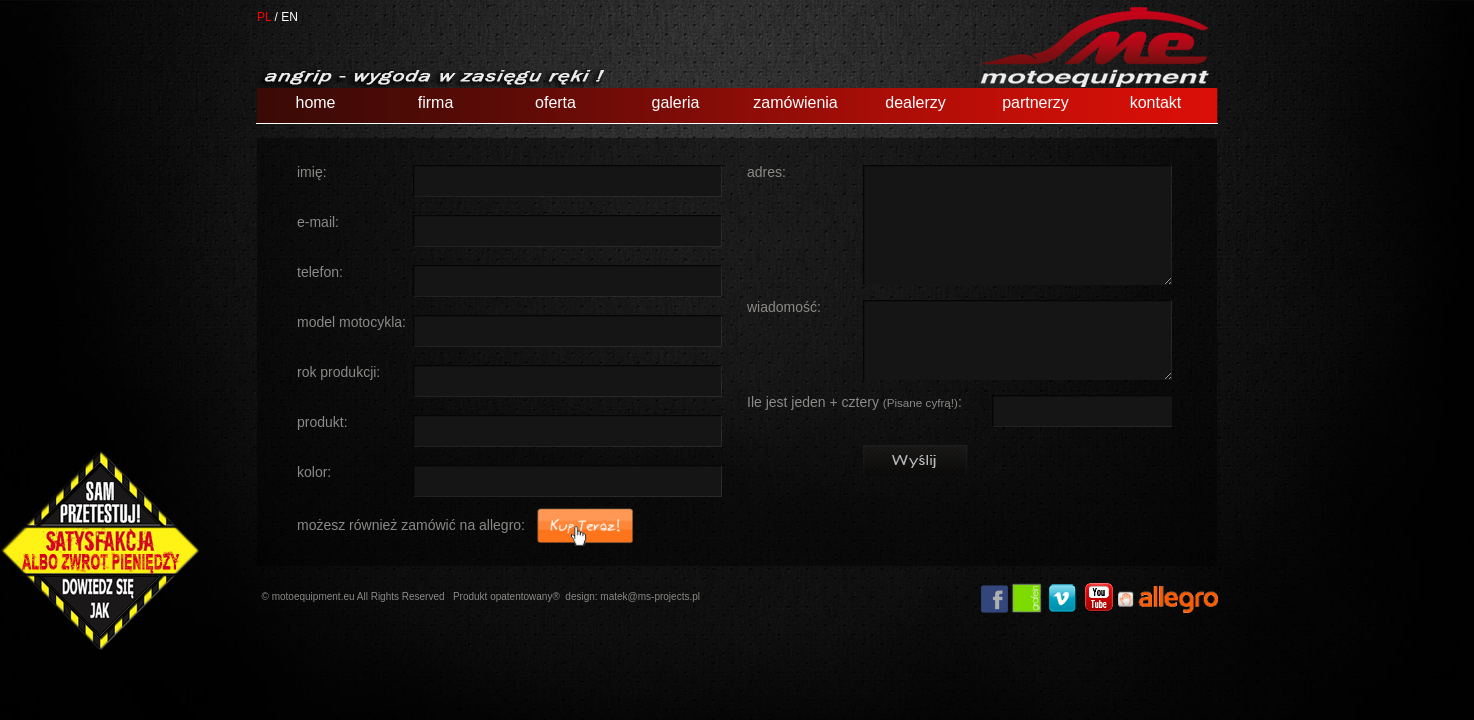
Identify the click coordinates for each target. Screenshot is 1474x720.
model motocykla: (351, 322)
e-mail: (318, 222)
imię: (312, 172)
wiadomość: (784, 307)
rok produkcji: (338, 372)
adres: (766, 172)
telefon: (320, 272)
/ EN (286, 17)
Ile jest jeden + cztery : (854, 402)
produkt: (322, 422)
